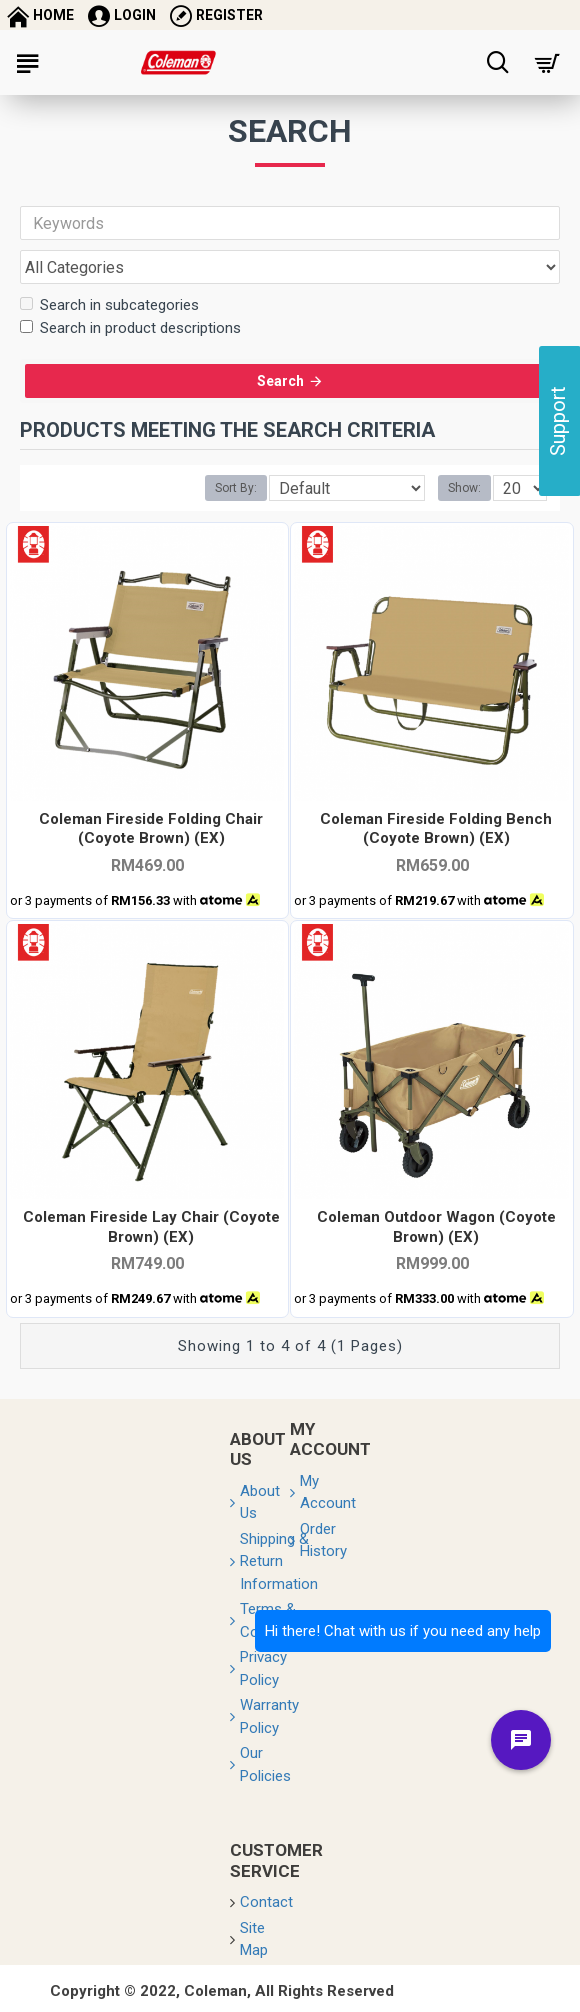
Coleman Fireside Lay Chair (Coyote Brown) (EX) (151, 1237)
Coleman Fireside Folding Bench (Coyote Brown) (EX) (436, 838)
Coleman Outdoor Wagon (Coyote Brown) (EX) (436, 1237)
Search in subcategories (109, 305)
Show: (464, 498)
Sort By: (236, 498)
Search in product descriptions (130, 328)
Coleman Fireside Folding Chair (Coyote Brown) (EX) (151, 838)
